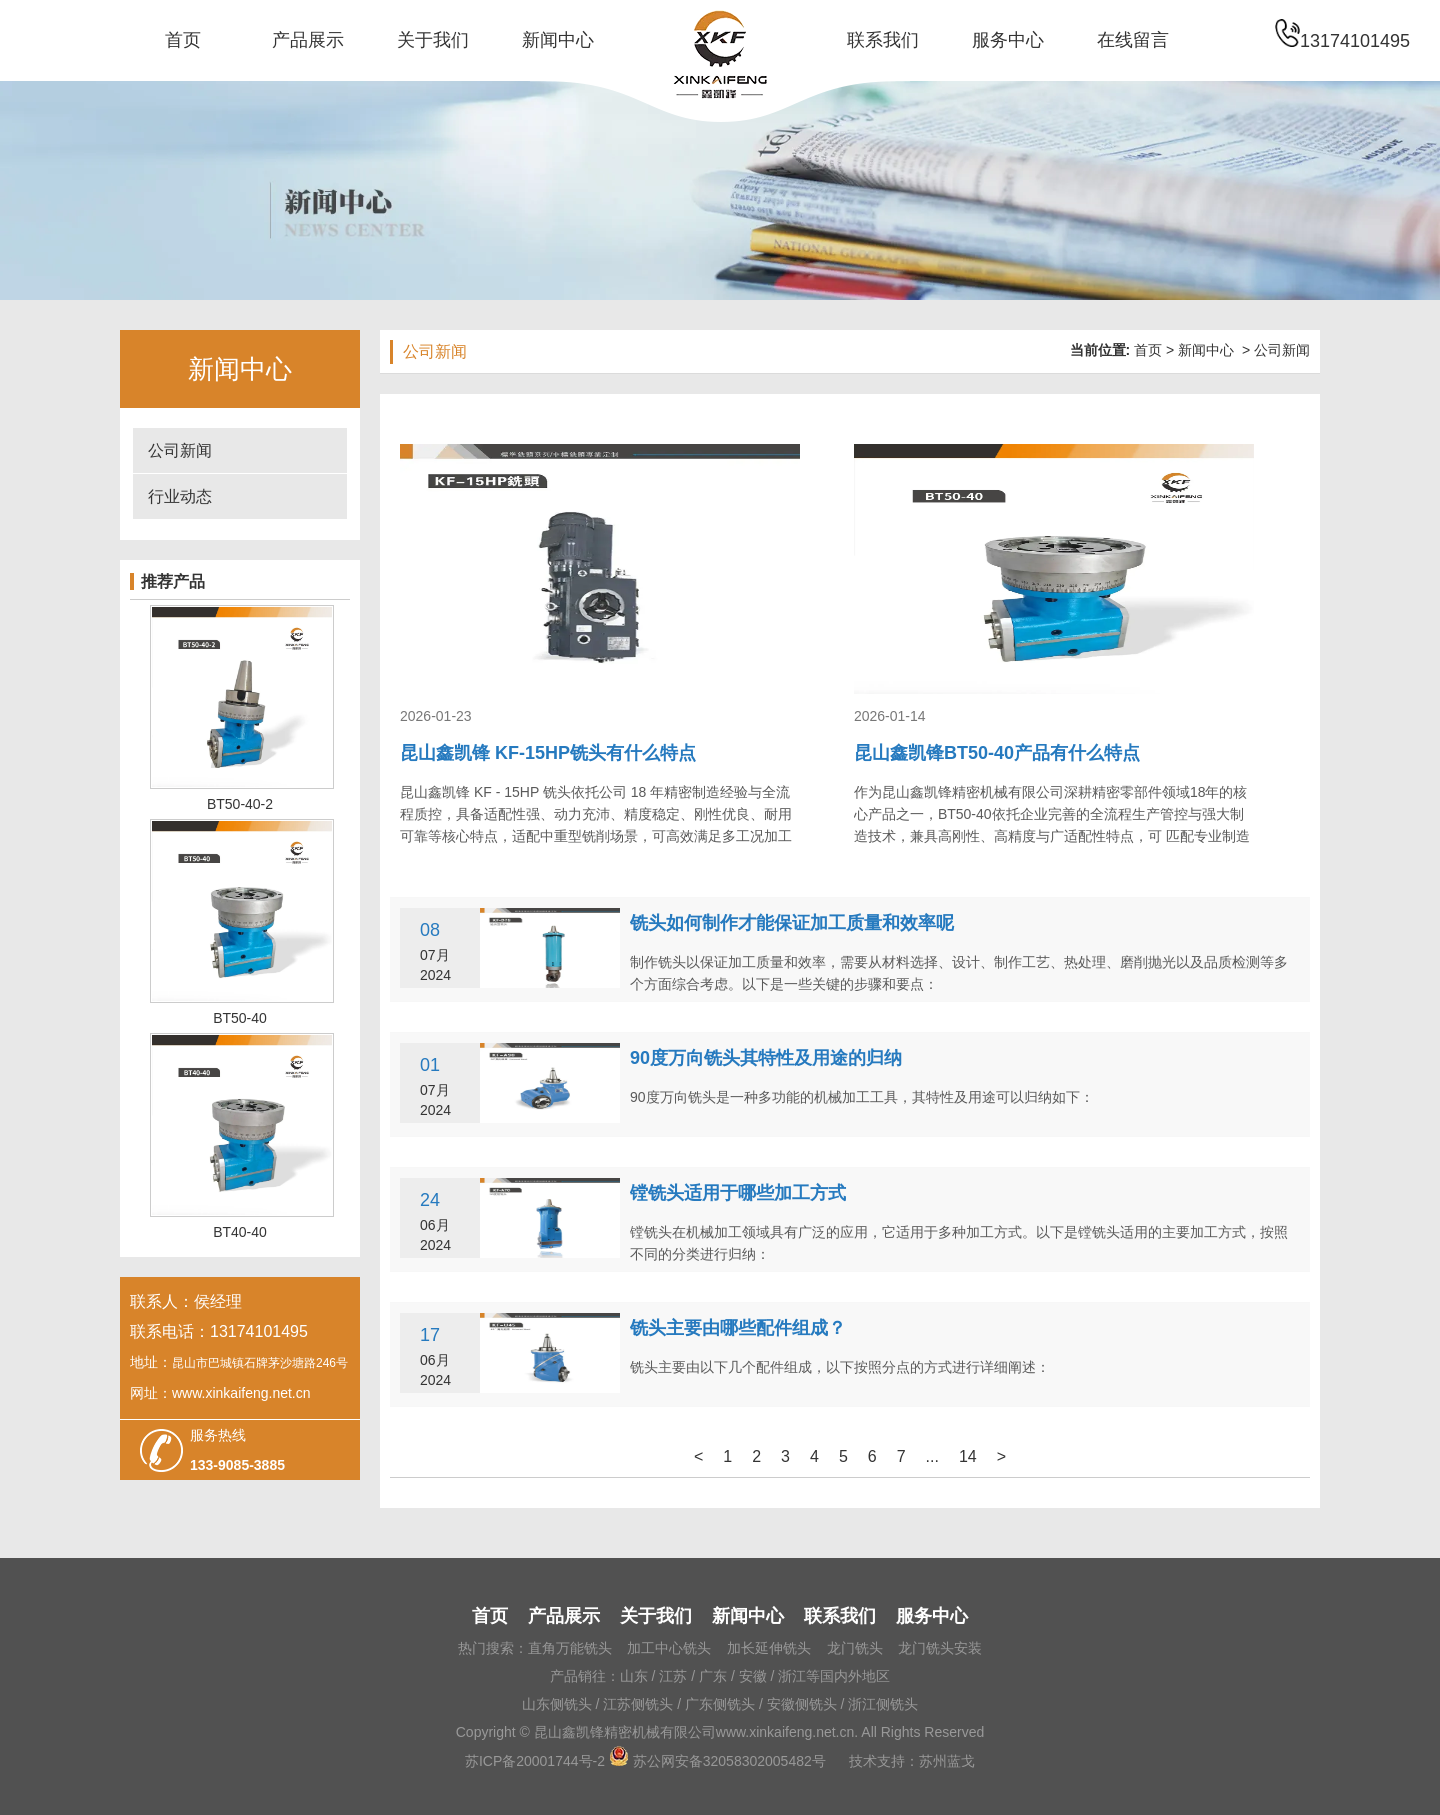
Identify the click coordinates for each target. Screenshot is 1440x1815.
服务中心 (1008, 40)
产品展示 (308, 40)
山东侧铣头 (557, 1704)
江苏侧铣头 (638, 1704)
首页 (183, 40)
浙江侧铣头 (883, 1704)
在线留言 (1133, 40)
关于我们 (433, 40)
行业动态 (180, 496)
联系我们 (883, 40)
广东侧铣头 (720, 1704)
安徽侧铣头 (802, 1704)
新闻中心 (558, 40)
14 (968, 1456)
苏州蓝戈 (947, 1761)
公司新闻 (180, 450)
